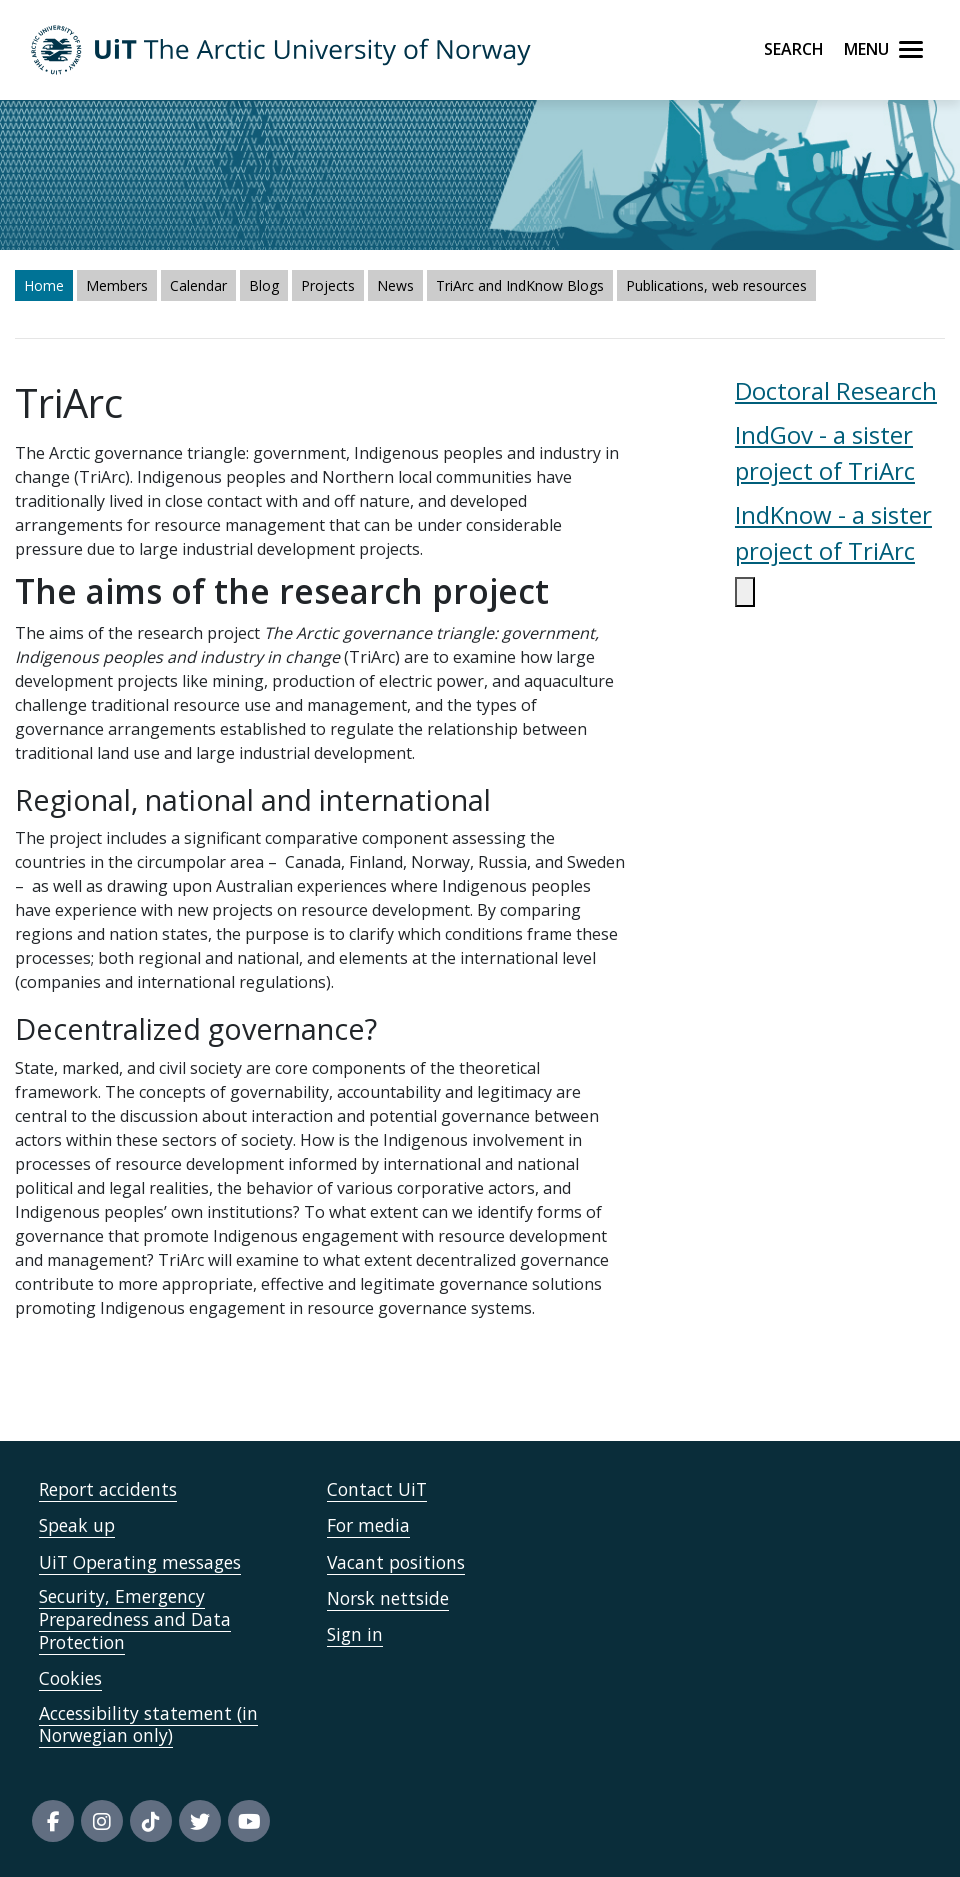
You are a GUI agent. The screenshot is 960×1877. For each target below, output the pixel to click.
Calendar (198, 285)
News (395, 285)
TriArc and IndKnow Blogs (520, 285)
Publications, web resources (716, 285)
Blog (264, 285)
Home (44, 285)
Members (117, 285)
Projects (328, 285)
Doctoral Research (836, 390)
